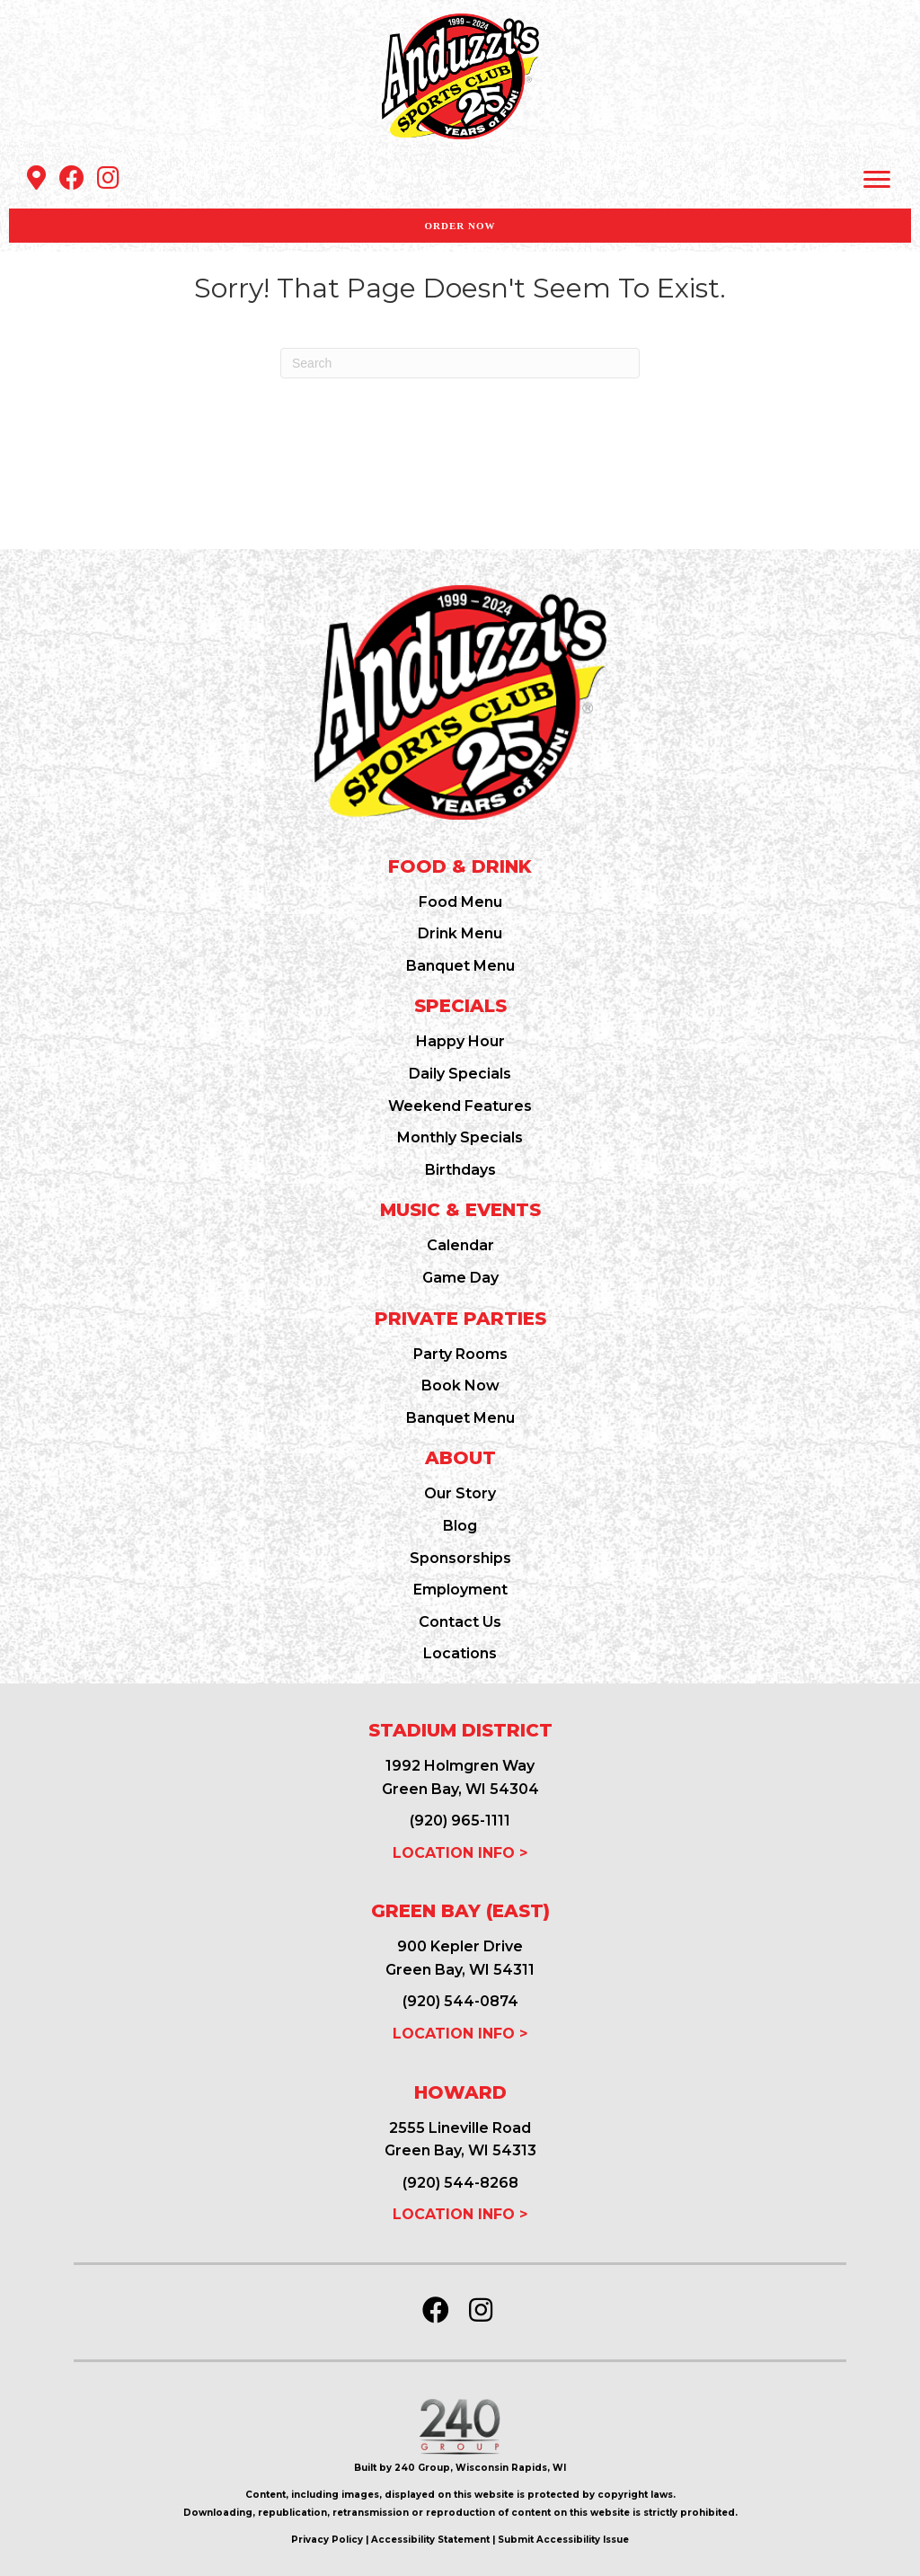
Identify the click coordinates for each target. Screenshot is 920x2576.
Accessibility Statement (430, 2539)
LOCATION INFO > (460, 1852)
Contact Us (460, 1621)
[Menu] (877, 179)
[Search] (460, 363)
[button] (35, 177)
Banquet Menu (460, 965)
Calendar (460, 1245)
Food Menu (460, 901)
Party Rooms (460, 1354)
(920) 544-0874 (460, 2001)
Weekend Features (460, 1106)
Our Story (460, 1493)
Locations (460, 1653)
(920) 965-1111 (460, 1820)
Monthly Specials (460, 1137)
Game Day (460, 1277)
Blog (460, 1525)
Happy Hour (460, 1041)
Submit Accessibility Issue (563, 2539)
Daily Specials (460, 1073)
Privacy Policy (327, 2539)
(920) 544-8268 (460, 2182)
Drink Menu (460, 933)
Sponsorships (460, 1558)
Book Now (460, 1385)
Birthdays (460, 1169)
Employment (460, 1589)
